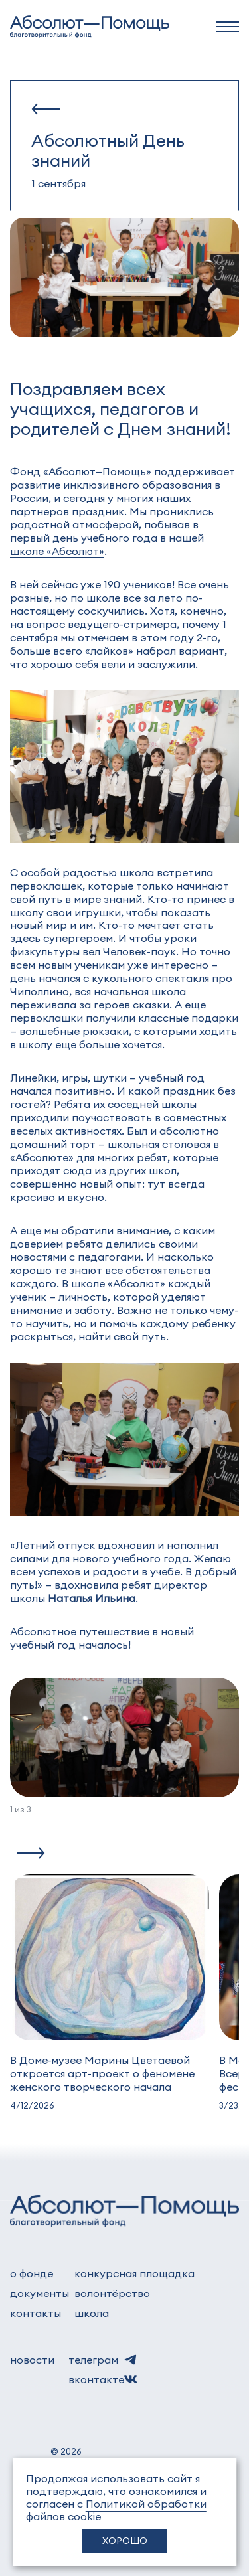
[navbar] (227, 26)
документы (39, 2293)
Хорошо (124, 2540)
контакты (35, 2312)
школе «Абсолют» (57, 550)
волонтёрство (112, 2293)
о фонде (31, 2273)
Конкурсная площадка (134, 2273)
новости (32, 2359)
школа (91, 2312)
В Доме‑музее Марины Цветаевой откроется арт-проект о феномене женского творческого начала (102, 2073)
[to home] (89, 26)
